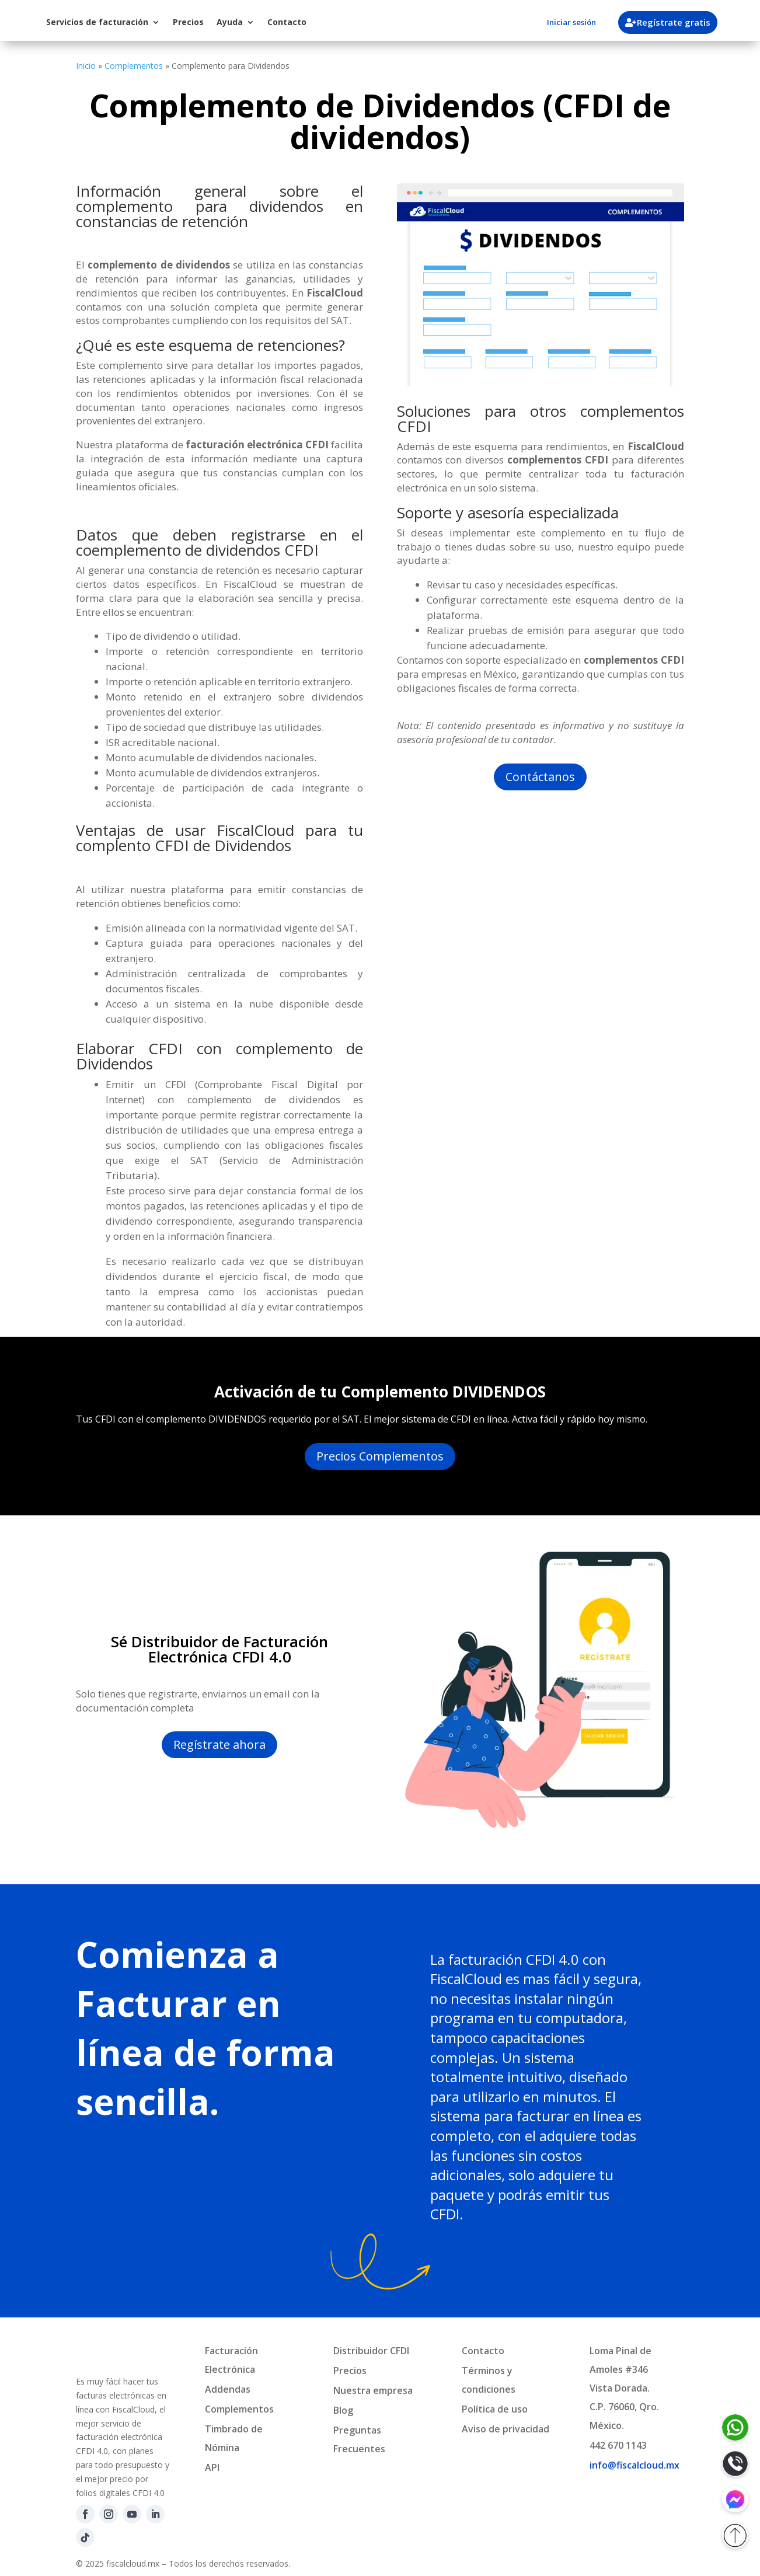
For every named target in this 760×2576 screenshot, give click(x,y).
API (212, 2467)
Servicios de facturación (193, 21)
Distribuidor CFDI (371, 2350)
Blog (343, 2410)
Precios (284, 21)
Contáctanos (540, 777)
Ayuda (326, 21)
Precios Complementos (380, 1456)
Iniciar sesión (571, 22)
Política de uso (495, 2409)
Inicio (86, 65)
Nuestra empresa (373, 2390)
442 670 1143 (618, 2445)
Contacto (383, 21)
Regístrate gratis (677, 22)
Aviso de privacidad (505, 2428)
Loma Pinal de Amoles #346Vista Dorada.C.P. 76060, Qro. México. (624, 2388)
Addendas (227, 2389)
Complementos (133, 65)
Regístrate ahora (219, 1744)
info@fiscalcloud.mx (634, 2465)
